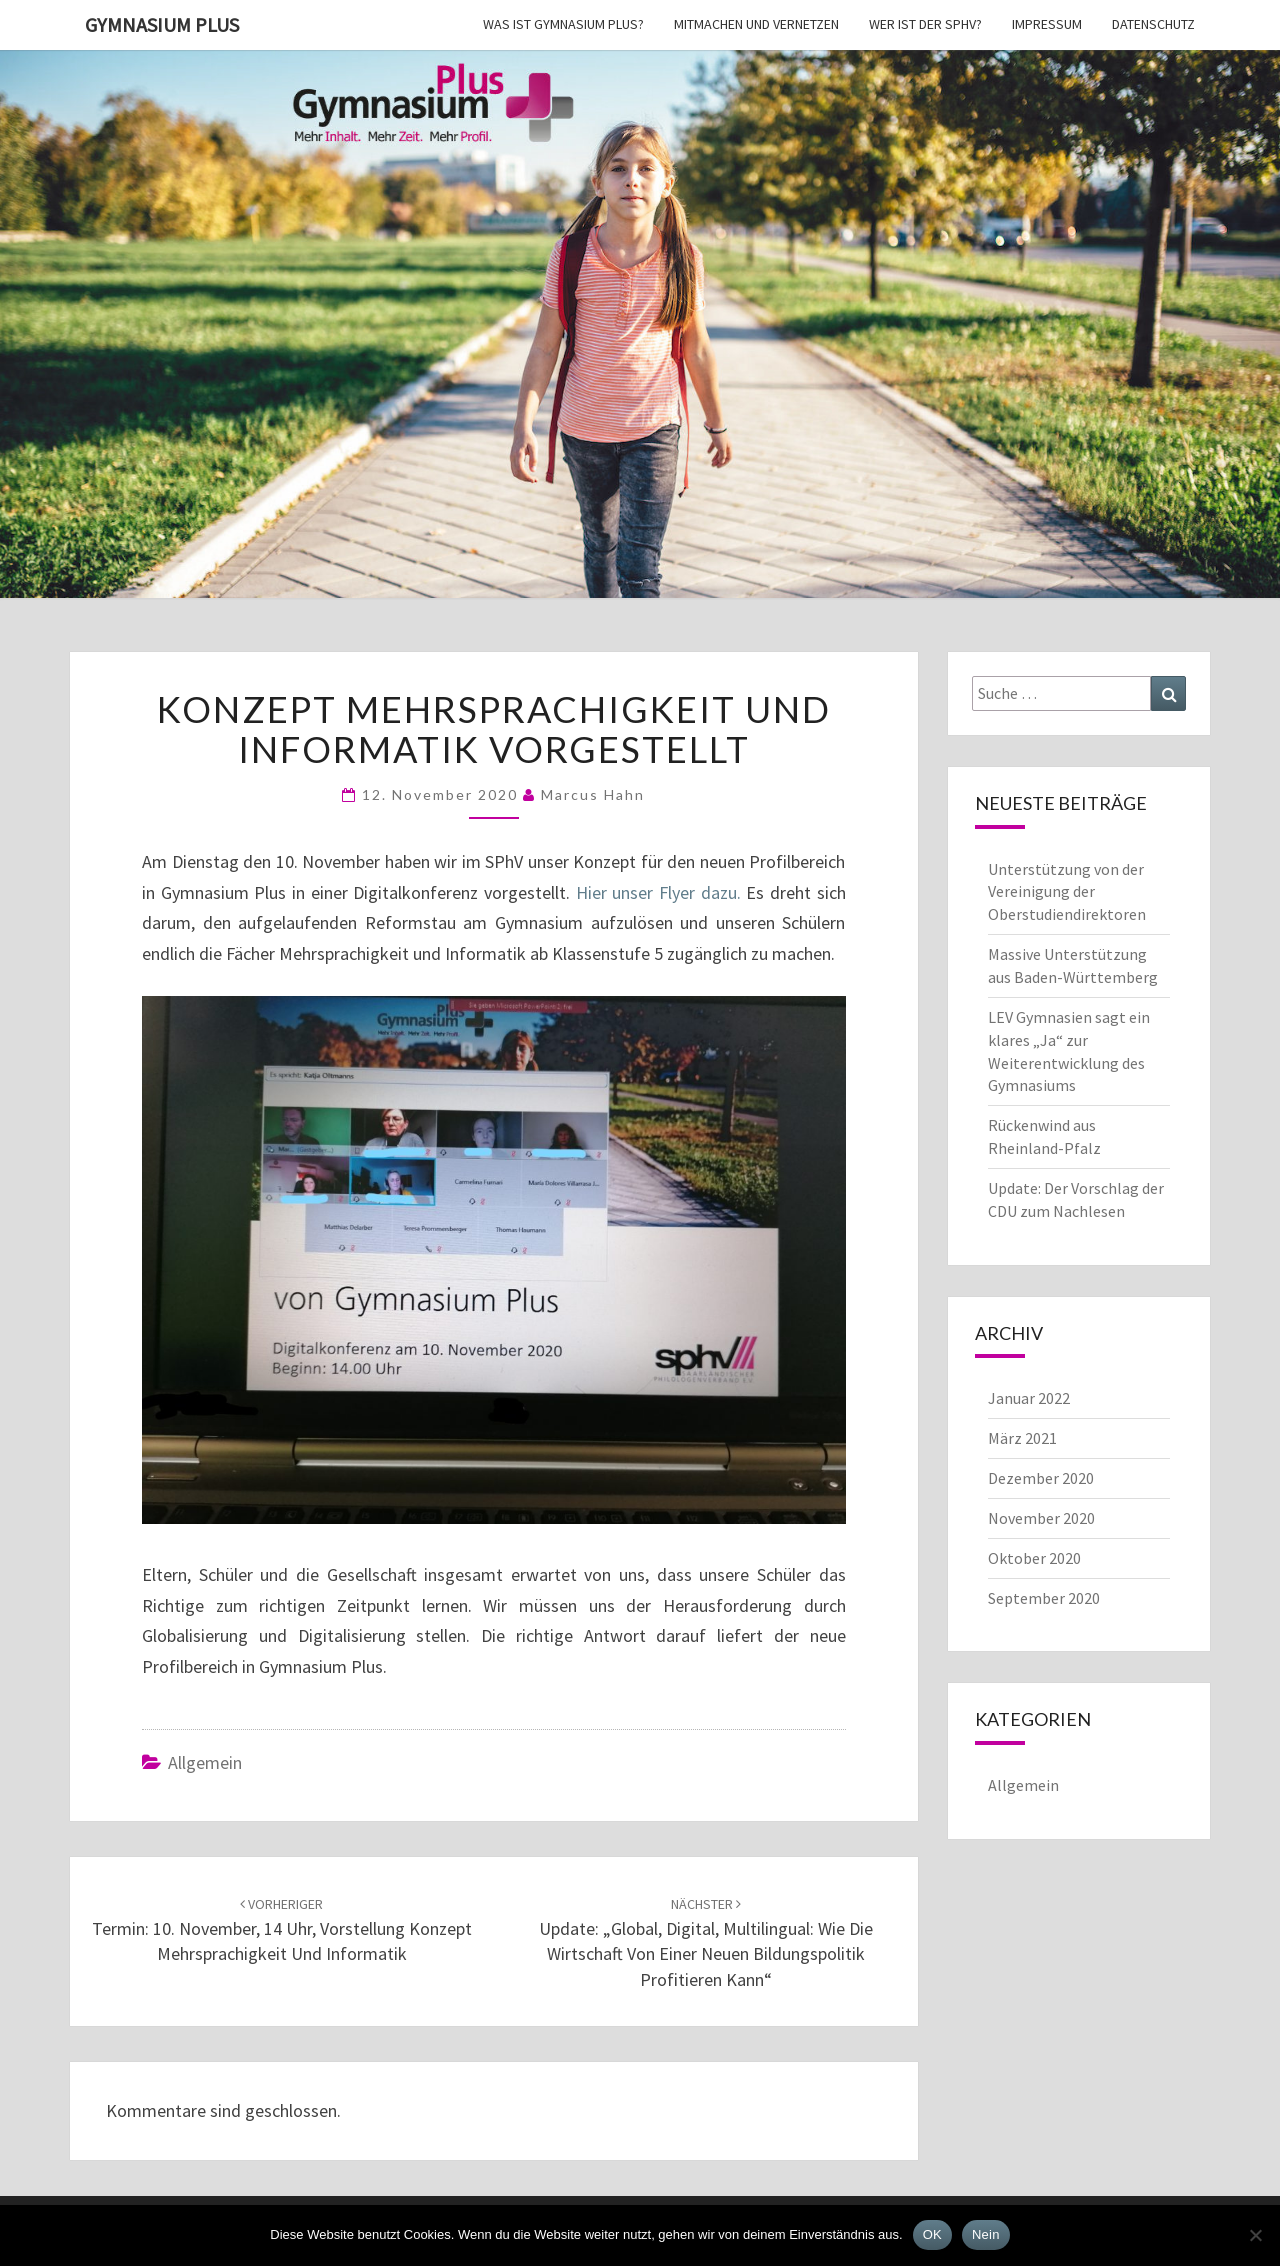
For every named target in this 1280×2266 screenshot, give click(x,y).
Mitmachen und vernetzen (756, 24)
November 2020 (1041, 1518)
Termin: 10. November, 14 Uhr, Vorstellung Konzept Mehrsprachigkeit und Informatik (282, 1930)
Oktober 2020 (1034, 1558)
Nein (986, 2234)
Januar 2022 (1029, 1398)
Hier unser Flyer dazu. (658, 892)
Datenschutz (1153, 24)
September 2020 (1044, 1598)
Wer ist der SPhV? (925, 24)
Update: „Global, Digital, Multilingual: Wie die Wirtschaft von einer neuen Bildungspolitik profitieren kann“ (706, 1943)
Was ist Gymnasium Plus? (563, 24)
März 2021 (1022, 1438)
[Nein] (1255, 2235)
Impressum (1047, 24)
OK (932, 2234)
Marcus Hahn (593, 794)
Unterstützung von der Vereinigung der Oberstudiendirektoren (1067, 892)
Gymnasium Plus (162, 24)
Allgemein (205, 1762)
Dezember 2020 (1041, 1478)
